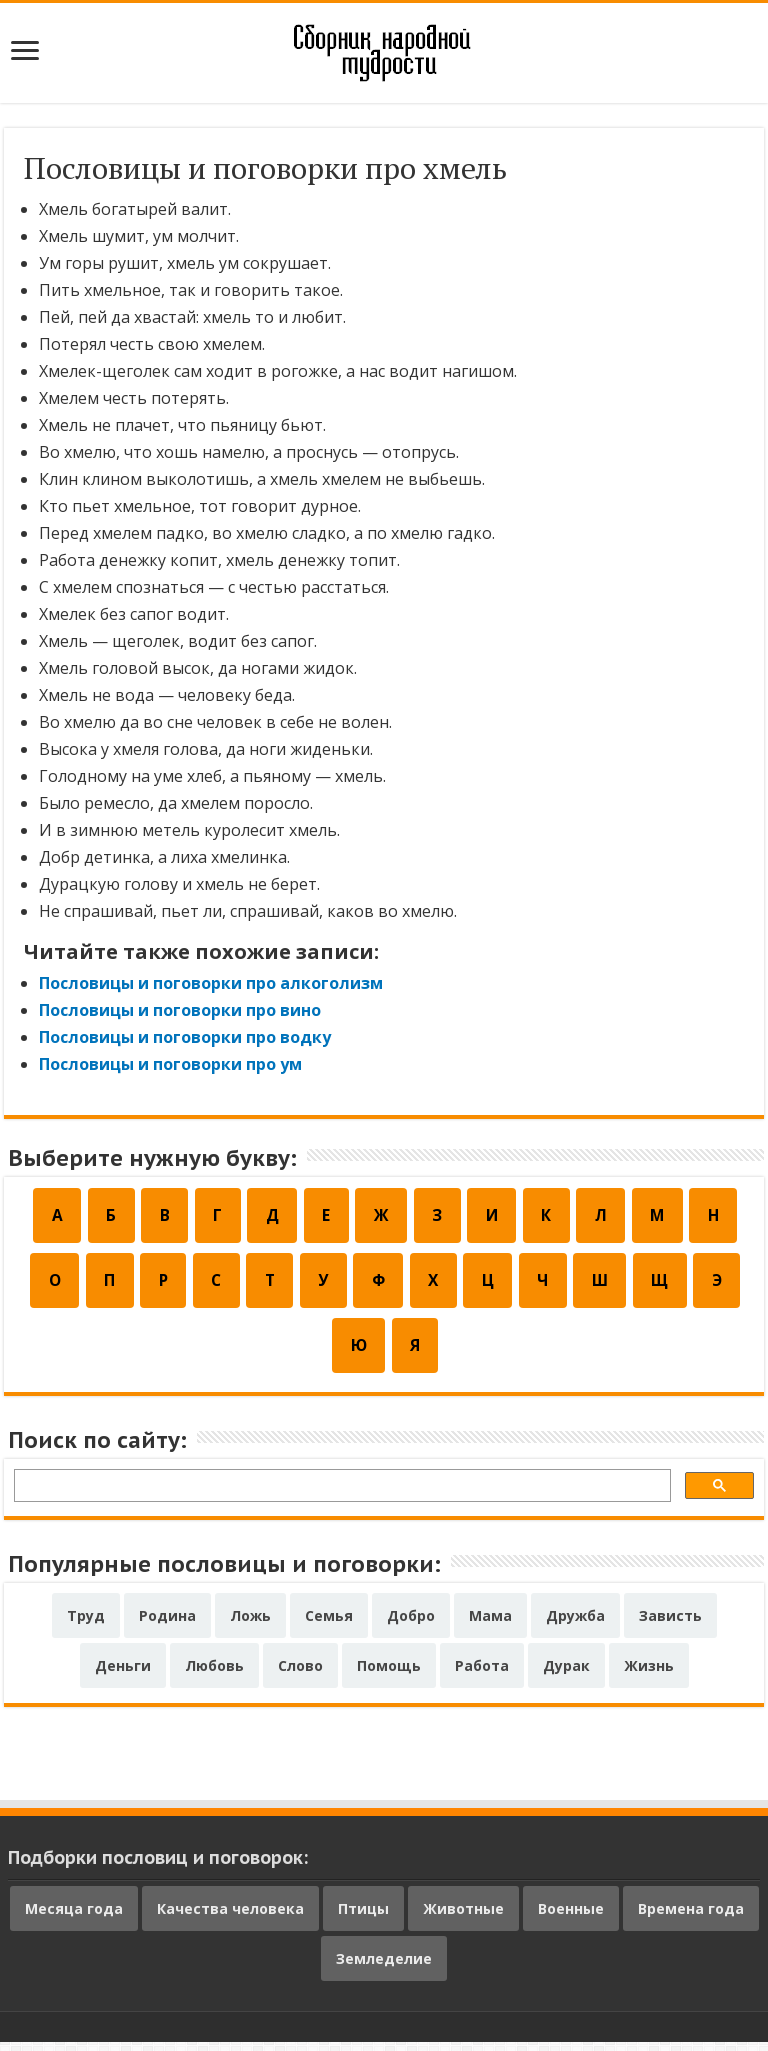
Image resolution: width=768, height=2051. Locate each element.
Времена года (691, 1917)
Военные (571, 1917)
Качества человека (230, 1917)
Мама (490, 1624)
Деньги (123, 1674)
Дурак (566, 1674)
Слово (300, 1674)
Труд (86, 1624)
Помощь (389, 1674)
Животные (463, 1917)
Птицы (363, 1917)
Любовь (214, 1674)
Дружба (575, 1624)
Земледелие (384, 1967)
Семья (329, 1624)
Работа (482, 1674)
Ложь (250, 1624)
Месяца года (74, 1917)
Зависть (670, 1624)
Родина (167, 1624)
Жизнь (649, 1674)
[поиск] (340, 1497)
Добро (411, 1624)
